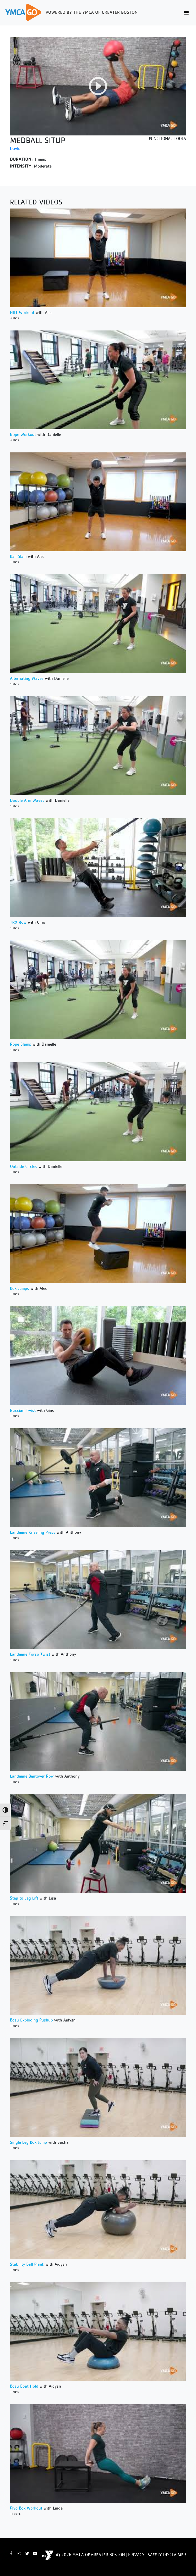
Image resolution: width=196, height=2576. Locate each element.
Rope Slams (20, 1044)
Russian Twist (23, 1410)
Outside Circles (23, 1166)
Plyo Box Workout (26, 2508)
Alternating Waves (27, 678)
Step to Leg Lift (24, 1898)
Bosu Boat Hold (24, 2386)
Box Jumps (19, 1288)
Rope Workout (23, 434)
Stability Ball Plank (27, 2264)
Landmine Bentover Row (32, 1776)
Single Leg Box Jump (28, 2142)
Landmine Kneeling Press (32, 1532)
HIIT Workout (22, 312)
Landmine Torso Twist (30, 1654)
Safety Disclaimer (167, 2554)
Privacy (136, 2554)
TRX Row (18, 922)
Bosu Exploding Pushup (31, 2020)
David (15, 148)
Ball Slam (18, 556)
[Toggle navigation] (186, 13)
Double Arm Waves (27, 800)
